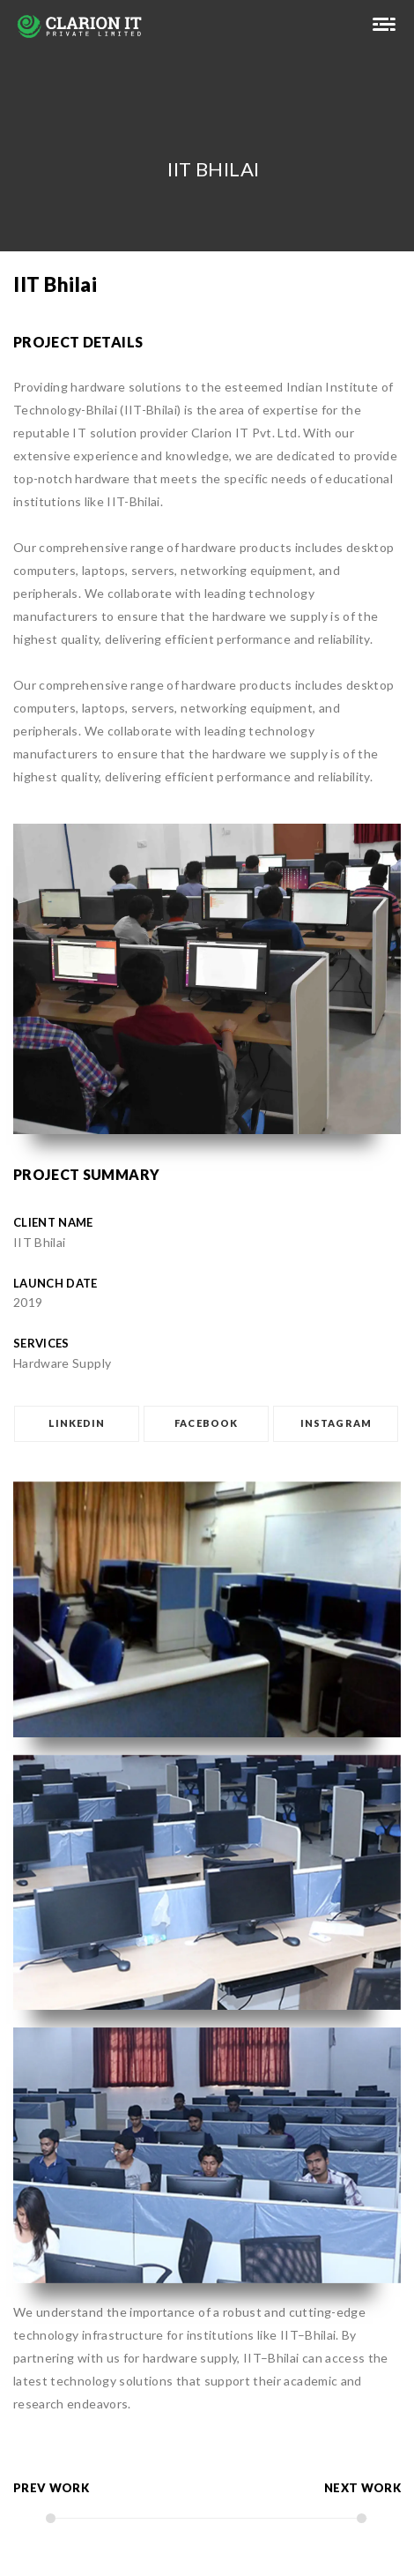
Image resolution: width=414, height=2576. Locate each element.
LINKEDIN (77, 1423)
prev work (51, 2488)
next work (362, 2488)
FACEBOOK (206, 1423)
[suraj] (384, 25)
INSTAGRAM (336, 1423)
